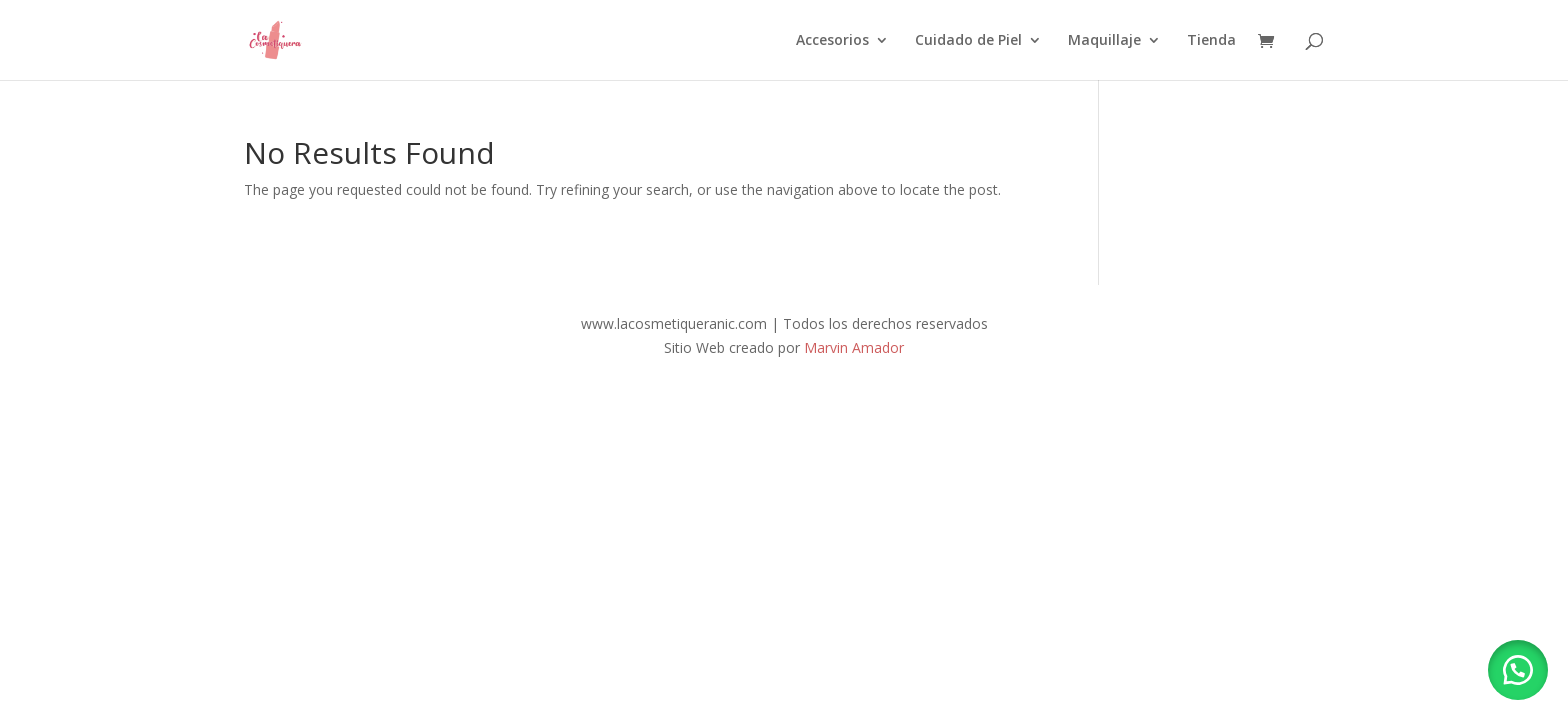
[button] (1518, 670)
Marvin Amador (854, 347)
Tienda (1211, 41)
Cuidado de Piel (968, 41)
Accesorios (832, 41)
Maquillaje (1104, 41)
